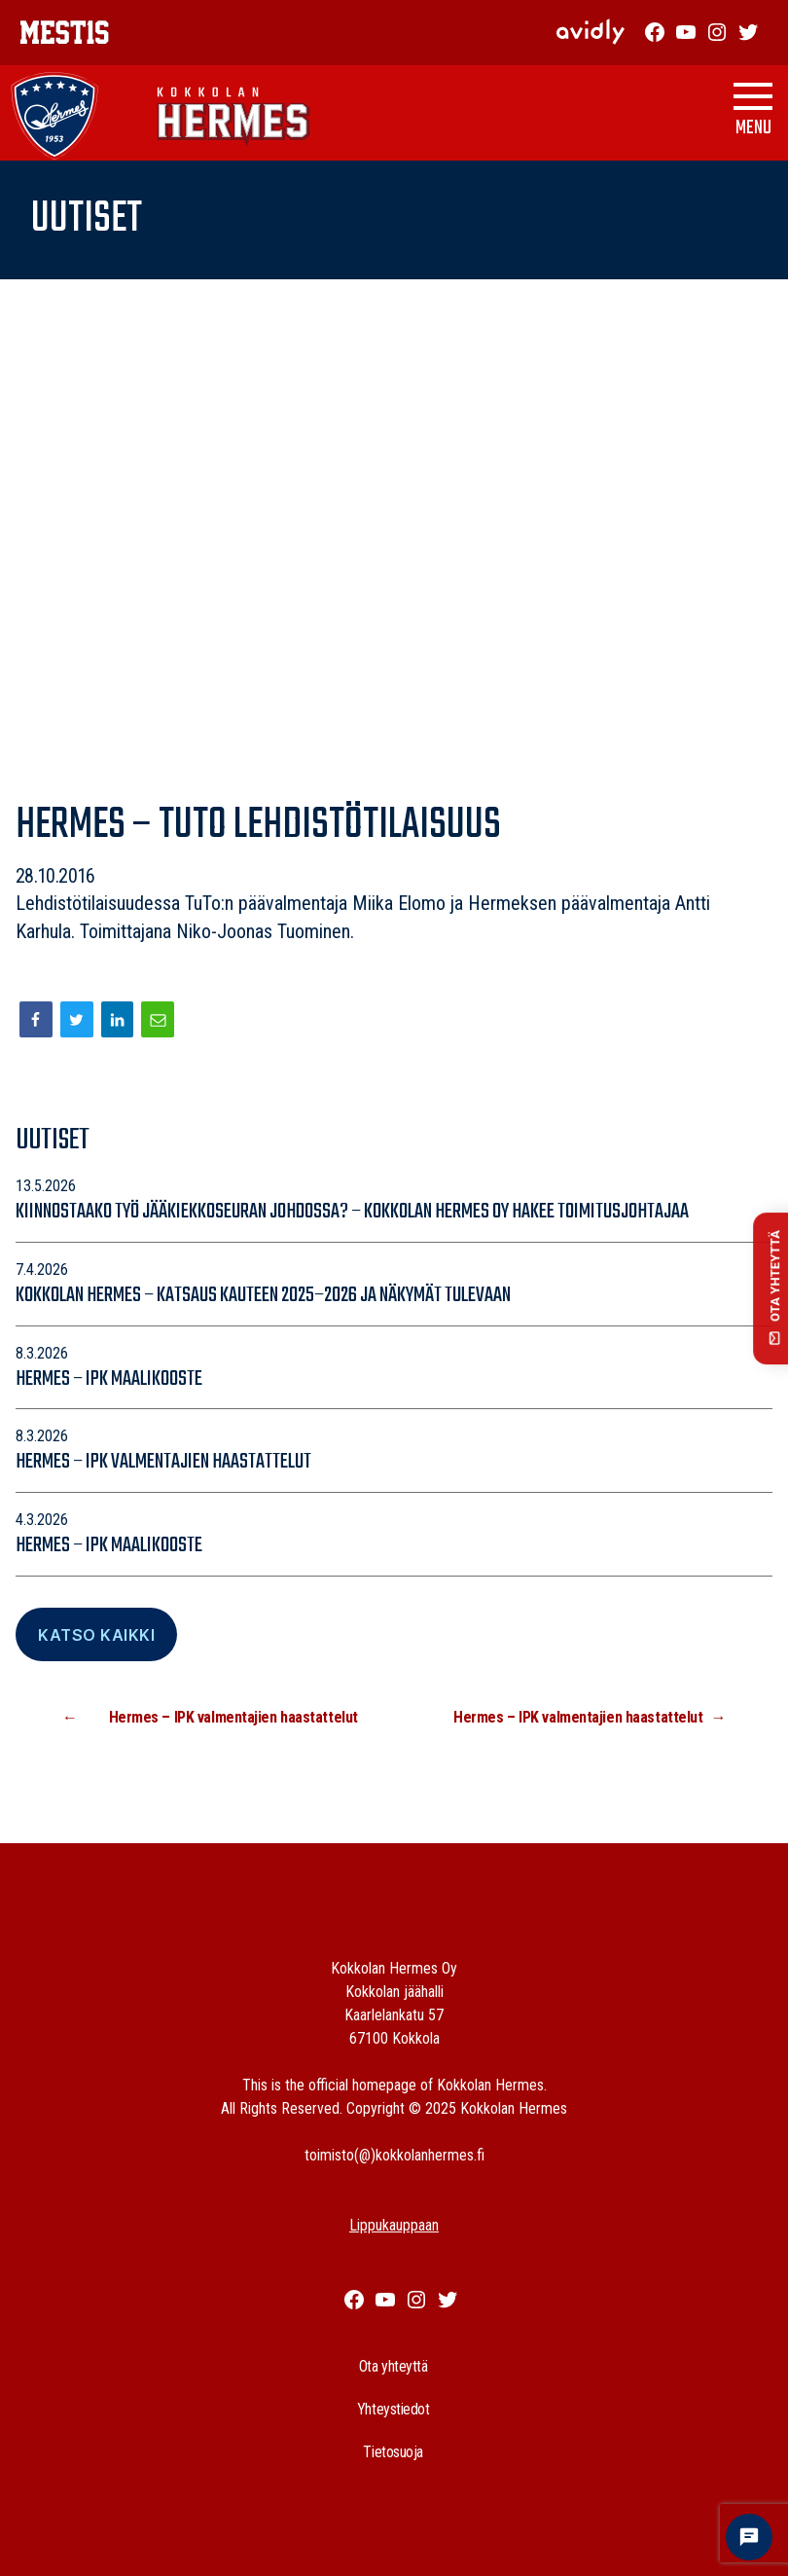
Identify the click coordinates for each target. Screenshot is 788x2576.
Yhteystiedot (393, 2409)
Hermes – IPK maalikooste (109, 1379)
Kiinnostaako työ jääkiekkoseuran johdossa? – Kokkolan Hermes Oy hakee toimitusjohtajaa (352, 1211)
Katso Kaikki (96, 1635)
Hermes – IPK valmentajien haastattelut (163, 1461)
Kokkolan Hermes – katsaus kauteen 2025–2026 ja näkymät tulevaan (265, 1295)
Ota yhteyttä (393, 2366)
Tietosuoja (393, 2452)
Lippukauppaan (394, 2225)
